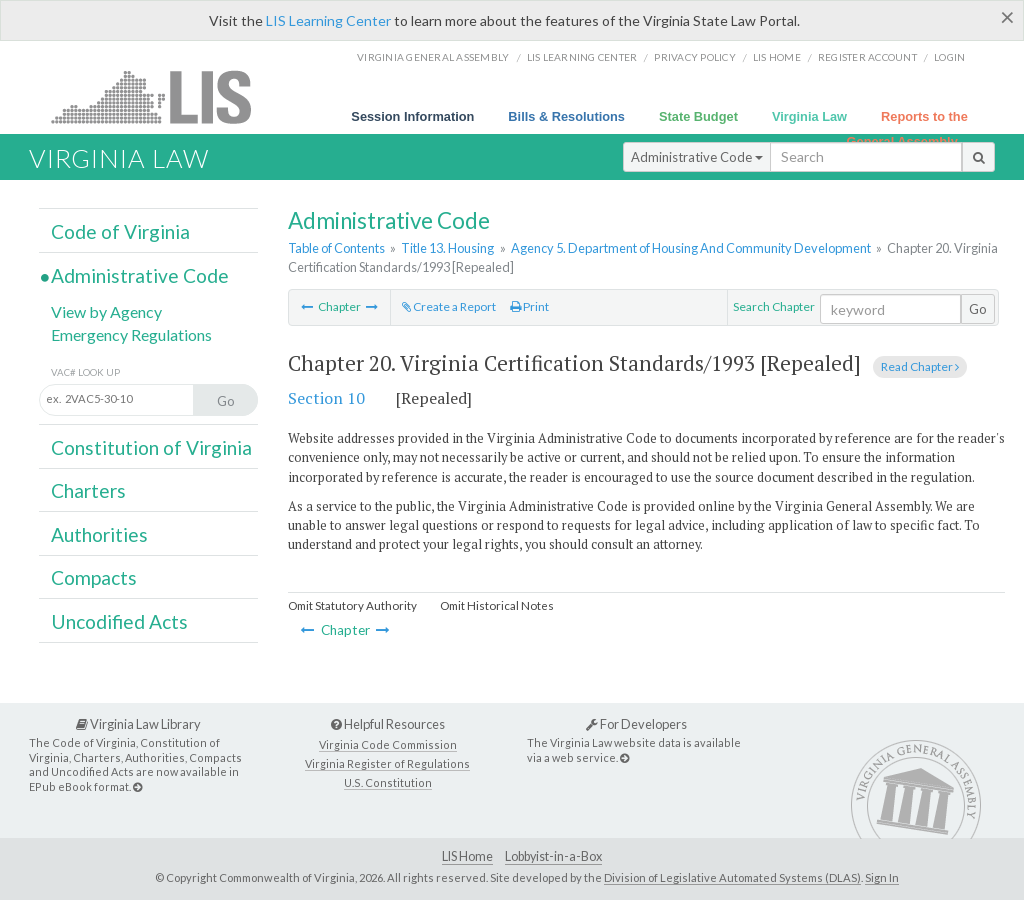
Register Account (867, 57)
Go (978, 309)
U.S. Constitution (388, 782)
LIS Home (467, 856)
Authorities (99, 534)
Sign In (882, 877)
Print (529, 306)
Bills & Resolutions (566, 116)
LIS (162, 96)
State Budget (698, 116)
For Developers (636, 724)
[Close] (1007, 17)
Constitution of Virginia (151, 447)
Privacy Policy (695, 57)
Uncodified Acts (119, 621)
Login (949, 57)
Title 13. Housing (447, 248)
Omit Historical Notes (497, 605)
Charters (88, 490)
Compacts (94, 577)
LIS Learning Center (328, 20)
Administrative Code (697, 157)
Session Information (412, 116)
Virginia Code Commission (388, 744)
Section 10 (326, 398)
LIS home (777, 57)
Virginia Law (809, 116)
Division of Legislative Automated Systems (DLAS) (732, 877)
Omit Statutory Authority (352, 605)
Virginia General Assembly (433, 57)
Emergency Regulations (131, 334)
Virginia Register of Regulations (387, 763)
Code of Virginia (120, 231)
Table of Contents (336, 248)
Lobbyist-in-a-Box (553, 856)
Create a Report (449, 306)
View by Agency (106, 311)
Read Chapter (920, 366)
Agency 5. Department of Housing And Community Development (691, 248)
